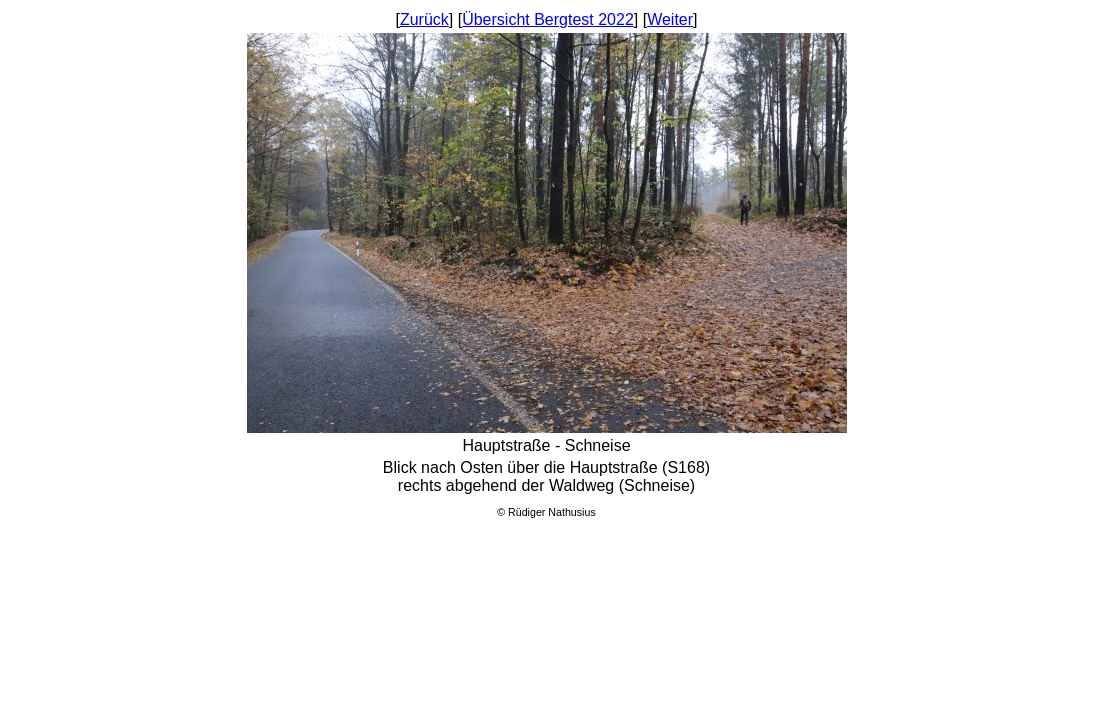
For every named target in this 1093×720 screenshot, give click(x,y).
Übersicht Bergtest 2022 (548, 19)
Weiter (670, 19)
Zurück (424, 19)
